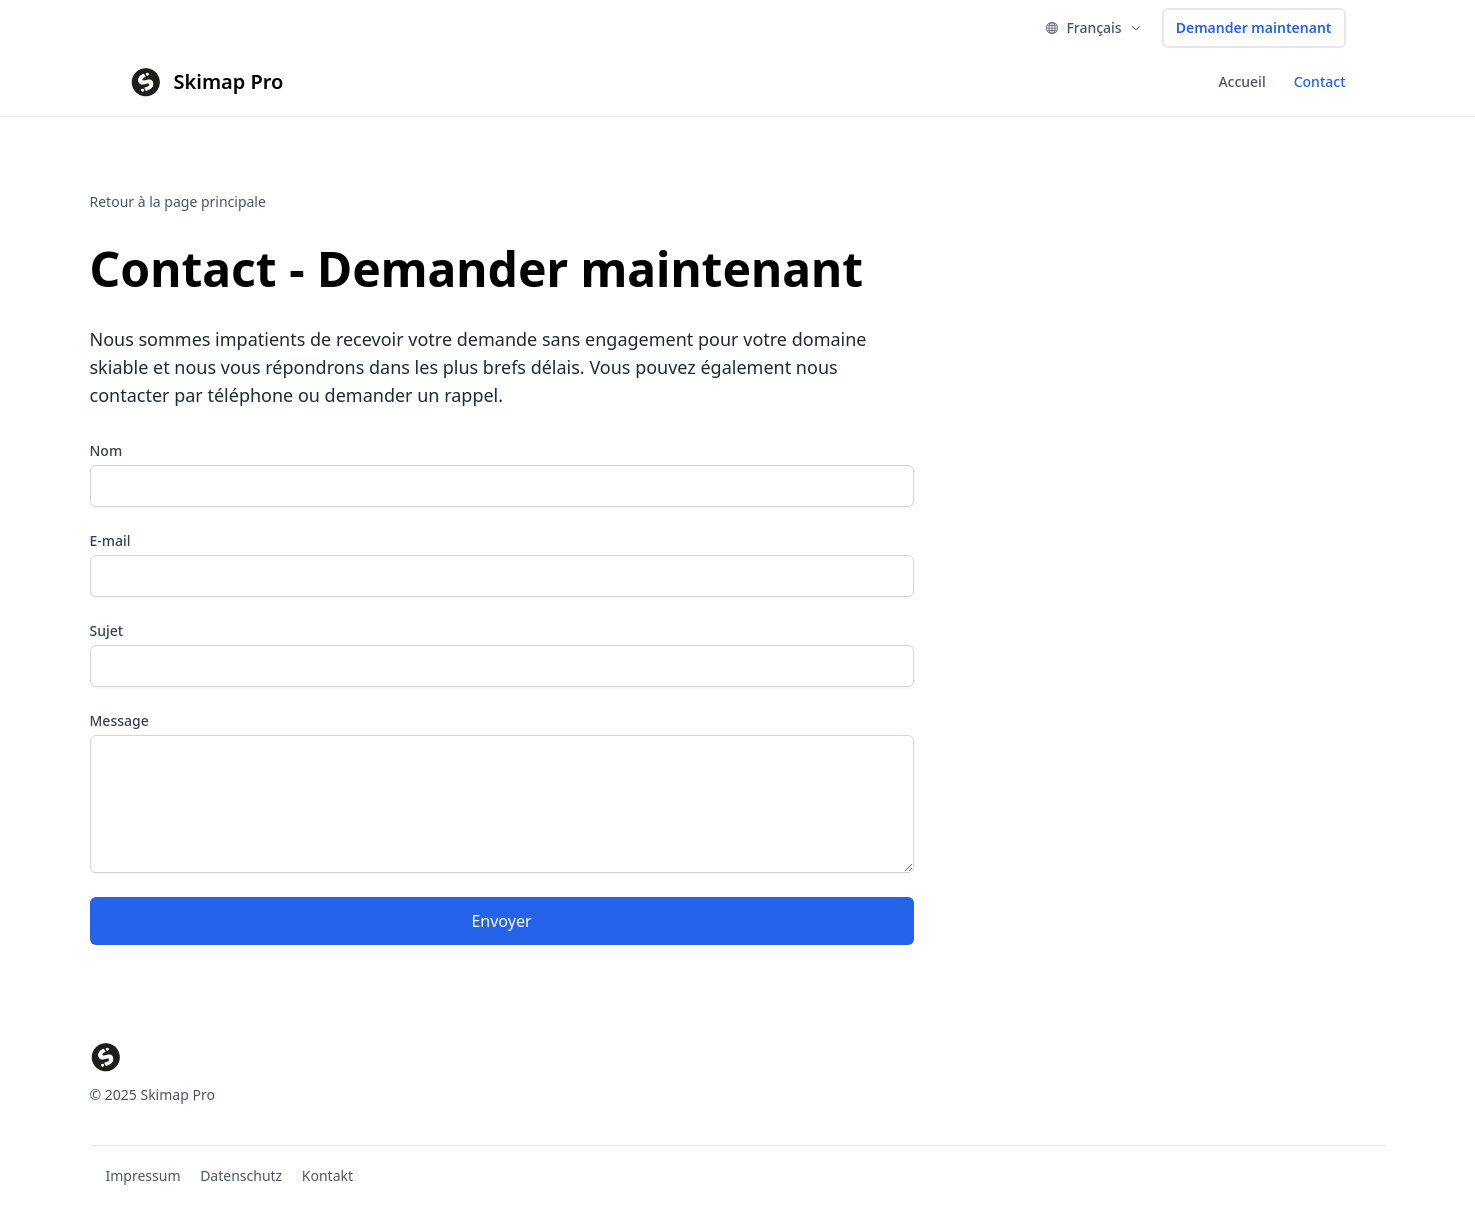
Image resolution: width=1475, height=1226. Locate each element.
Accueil (1241, 81)
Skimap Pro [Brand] (229, 81)
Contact (1320, 81)
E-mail (110, 540)
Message (119, 720)
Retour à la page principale (178, 201)
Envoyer (501, 921)
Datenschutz (241, 1175)
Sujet (107, 630)
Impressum (143, 1175)
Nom (106, 450)
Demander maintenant (1254, 27)
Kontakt (327, 1175)
